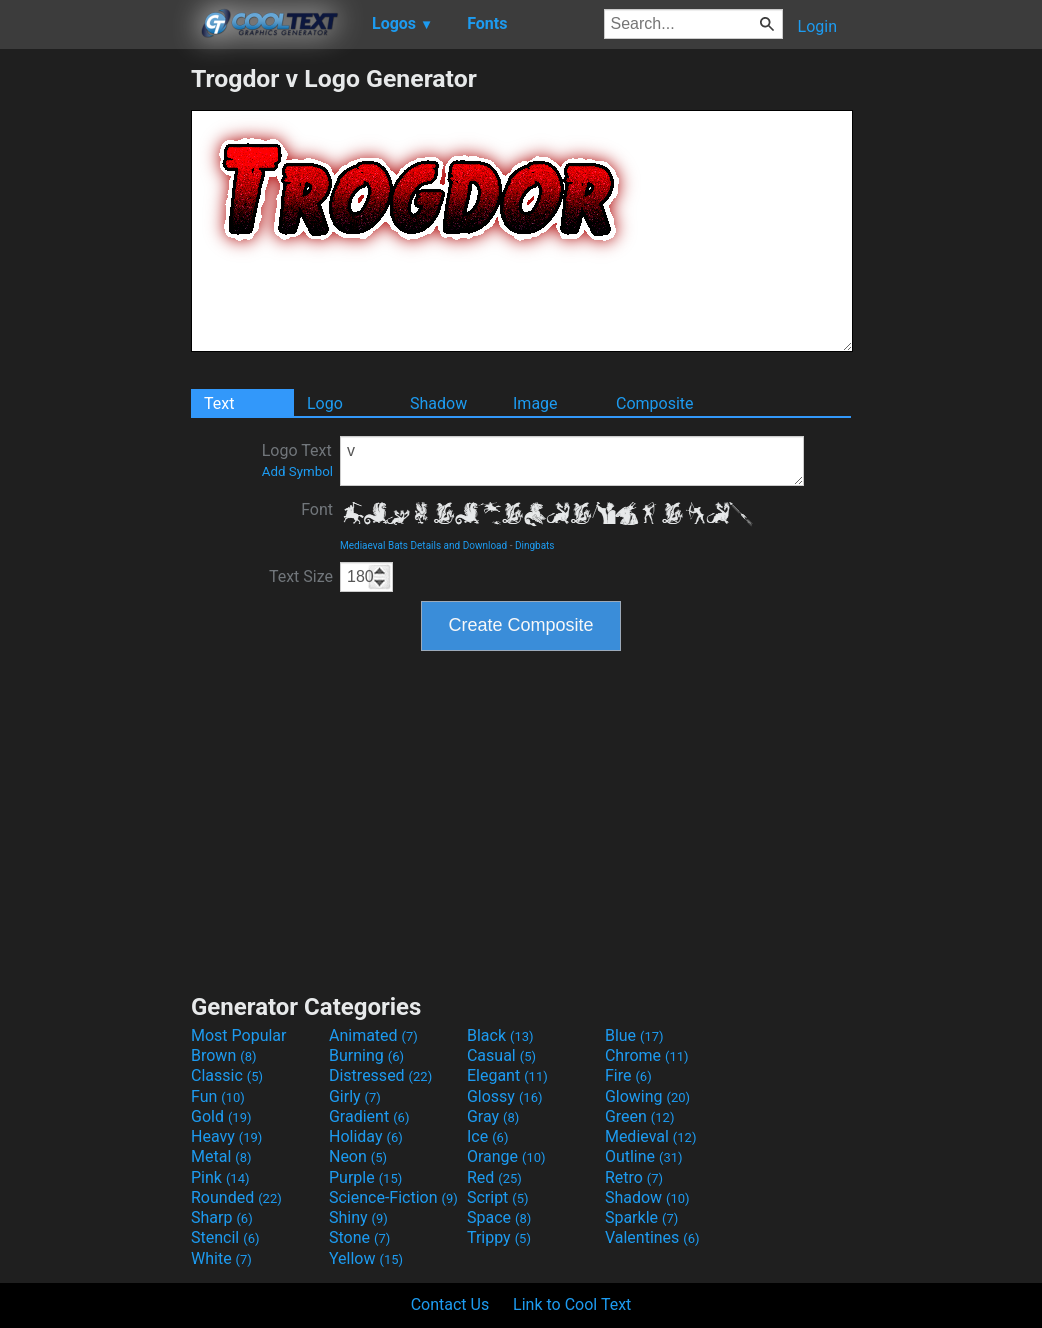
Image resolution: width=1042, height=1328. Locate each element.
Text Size (301, 576)
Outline (644, 1156)
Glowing (647, 1096)
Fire (628, 1075)
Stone (359, 1237)
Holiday (366, 1136)
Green (640, 1116)
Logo (325, 403)
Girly (355, 1096)
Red (494, 1177)
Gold (221, 1116)
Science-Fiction (393, 1197)
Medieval (651, 1136)
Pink (220, 1177)
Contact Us (450, 1304)
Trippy (499, 1237)
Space (499, 1217)
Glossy (505, 1096)
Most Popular (239, 1035)
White (221, 1258)
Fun (218, 1096)
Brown (223, 1055)
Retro (634, 1177)
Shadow (438, 403)
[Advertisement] (95, 364)
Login (817, 26)
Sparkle (641, 1217)
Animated (373, 1035)
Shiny (358, 1217)
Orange (506, 1156)
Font (317, 509)
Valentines (652, 1237)
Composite (655, 403)
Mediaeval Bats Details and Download (423, 545)
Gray (493, 1116)
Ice (487, 1136)
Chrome (647, 1055)
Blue (634, 1035)
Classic (227, 1075)
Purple (365, 1177)
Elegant (507, 1075)
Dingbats (535, 545)
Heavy (226, 1136)
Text (219, 403)
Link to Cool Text (572, 1304)
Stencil (225, 1237)
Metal (221, 1156)
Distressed (380, 1075)
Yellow (366, 1258)
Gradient (369, 1116)
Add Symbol (297, 471)
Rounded (236, 1197)
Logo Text (297, 460)
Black (500, 1035)
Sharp (222, 1217)
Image (535, 403)
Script (498, 1197)
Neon (358, 1156)
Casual (501, 1055)
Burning (366, 1055)
